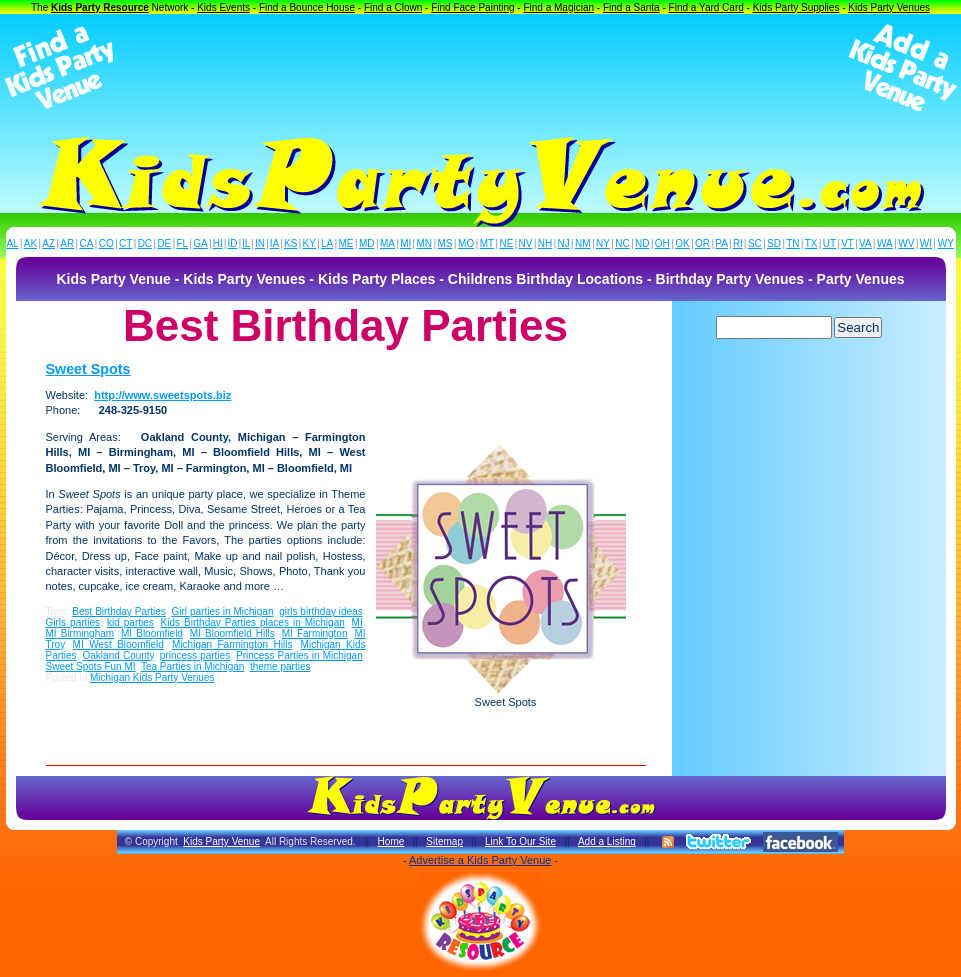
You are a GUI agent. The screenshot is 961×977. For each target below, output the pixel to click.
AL (12, 243)
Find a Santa (631, 7)
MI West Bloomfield (118, 644)
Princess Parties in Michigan (299, 655)
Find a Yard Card (706, 7)
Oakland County (118, 655)
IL (246, 243)
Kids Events (223, 7)
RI (738, 243)
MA (387, 243)
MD (367, 243)
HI (218, 243)
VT (847, 243)
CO (106, 243)
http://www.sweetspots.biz (162, 395)
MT (487, 243)
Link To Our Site (520, 841)
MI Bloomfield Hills (232, 633)
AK (30, 243)
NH (545, 243)
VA (865, 243)
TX (811, 243)
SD (774, 243)
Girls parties (73, 622)
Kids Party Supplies (796, 7)
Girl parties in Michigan (223, 611)
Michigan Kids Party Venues (152, 677)
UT (829, 243)
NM (583, 243)
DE (164, 243)
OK (682, 243)
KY (309, 243)
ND (642, 243)
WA (885, 243)
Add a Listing (607, 841)
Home (391, 841)
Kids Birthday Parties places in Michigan (253, 622)
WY (946, 243)
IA (274, 243)
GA (200, 243)
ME (346, 243)
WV (906, 243)
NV (526, 243)
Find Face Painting (472, 7)
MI (405, 243)
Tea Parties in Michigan (192, 666)
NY (603, 243)
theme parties (280, 666)
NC (622, 243)
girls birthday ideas (321, 611)
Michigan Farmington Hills (232, 644)
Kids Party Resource (100, 7)
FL (182, 243)
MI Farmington (315, 633)
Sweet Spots (88, 369)
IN (260, 243)
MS (445, 243)
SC (755, 243)
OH (662, 243)
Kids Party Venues (889, 7)
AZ (48, 243)
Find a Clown (393, 7)
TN (792, 243)
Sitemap (444, 841)
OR (702, 243)
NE (506, 243)
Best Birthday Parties (119, 611)
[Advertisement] (481, 68)
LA (327, 243)
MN (425, 243)
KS (290, 243)
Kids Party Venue (221, 841)
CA (86, 243)
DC (145, 243)
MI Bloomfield (152, 633)
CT (125, 243)
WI (926, 243)
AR (67, 243)
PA (721, 243)
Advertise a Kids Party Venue (480, 860)
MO (466, 243)
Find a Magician (558, 7)
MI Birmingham (80, 633)
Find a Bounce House (307, 7)
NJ (563, 243)
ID (232, 243)
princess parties (195, 655)
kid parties (130, 622)
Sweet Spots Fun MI (91, 666)
